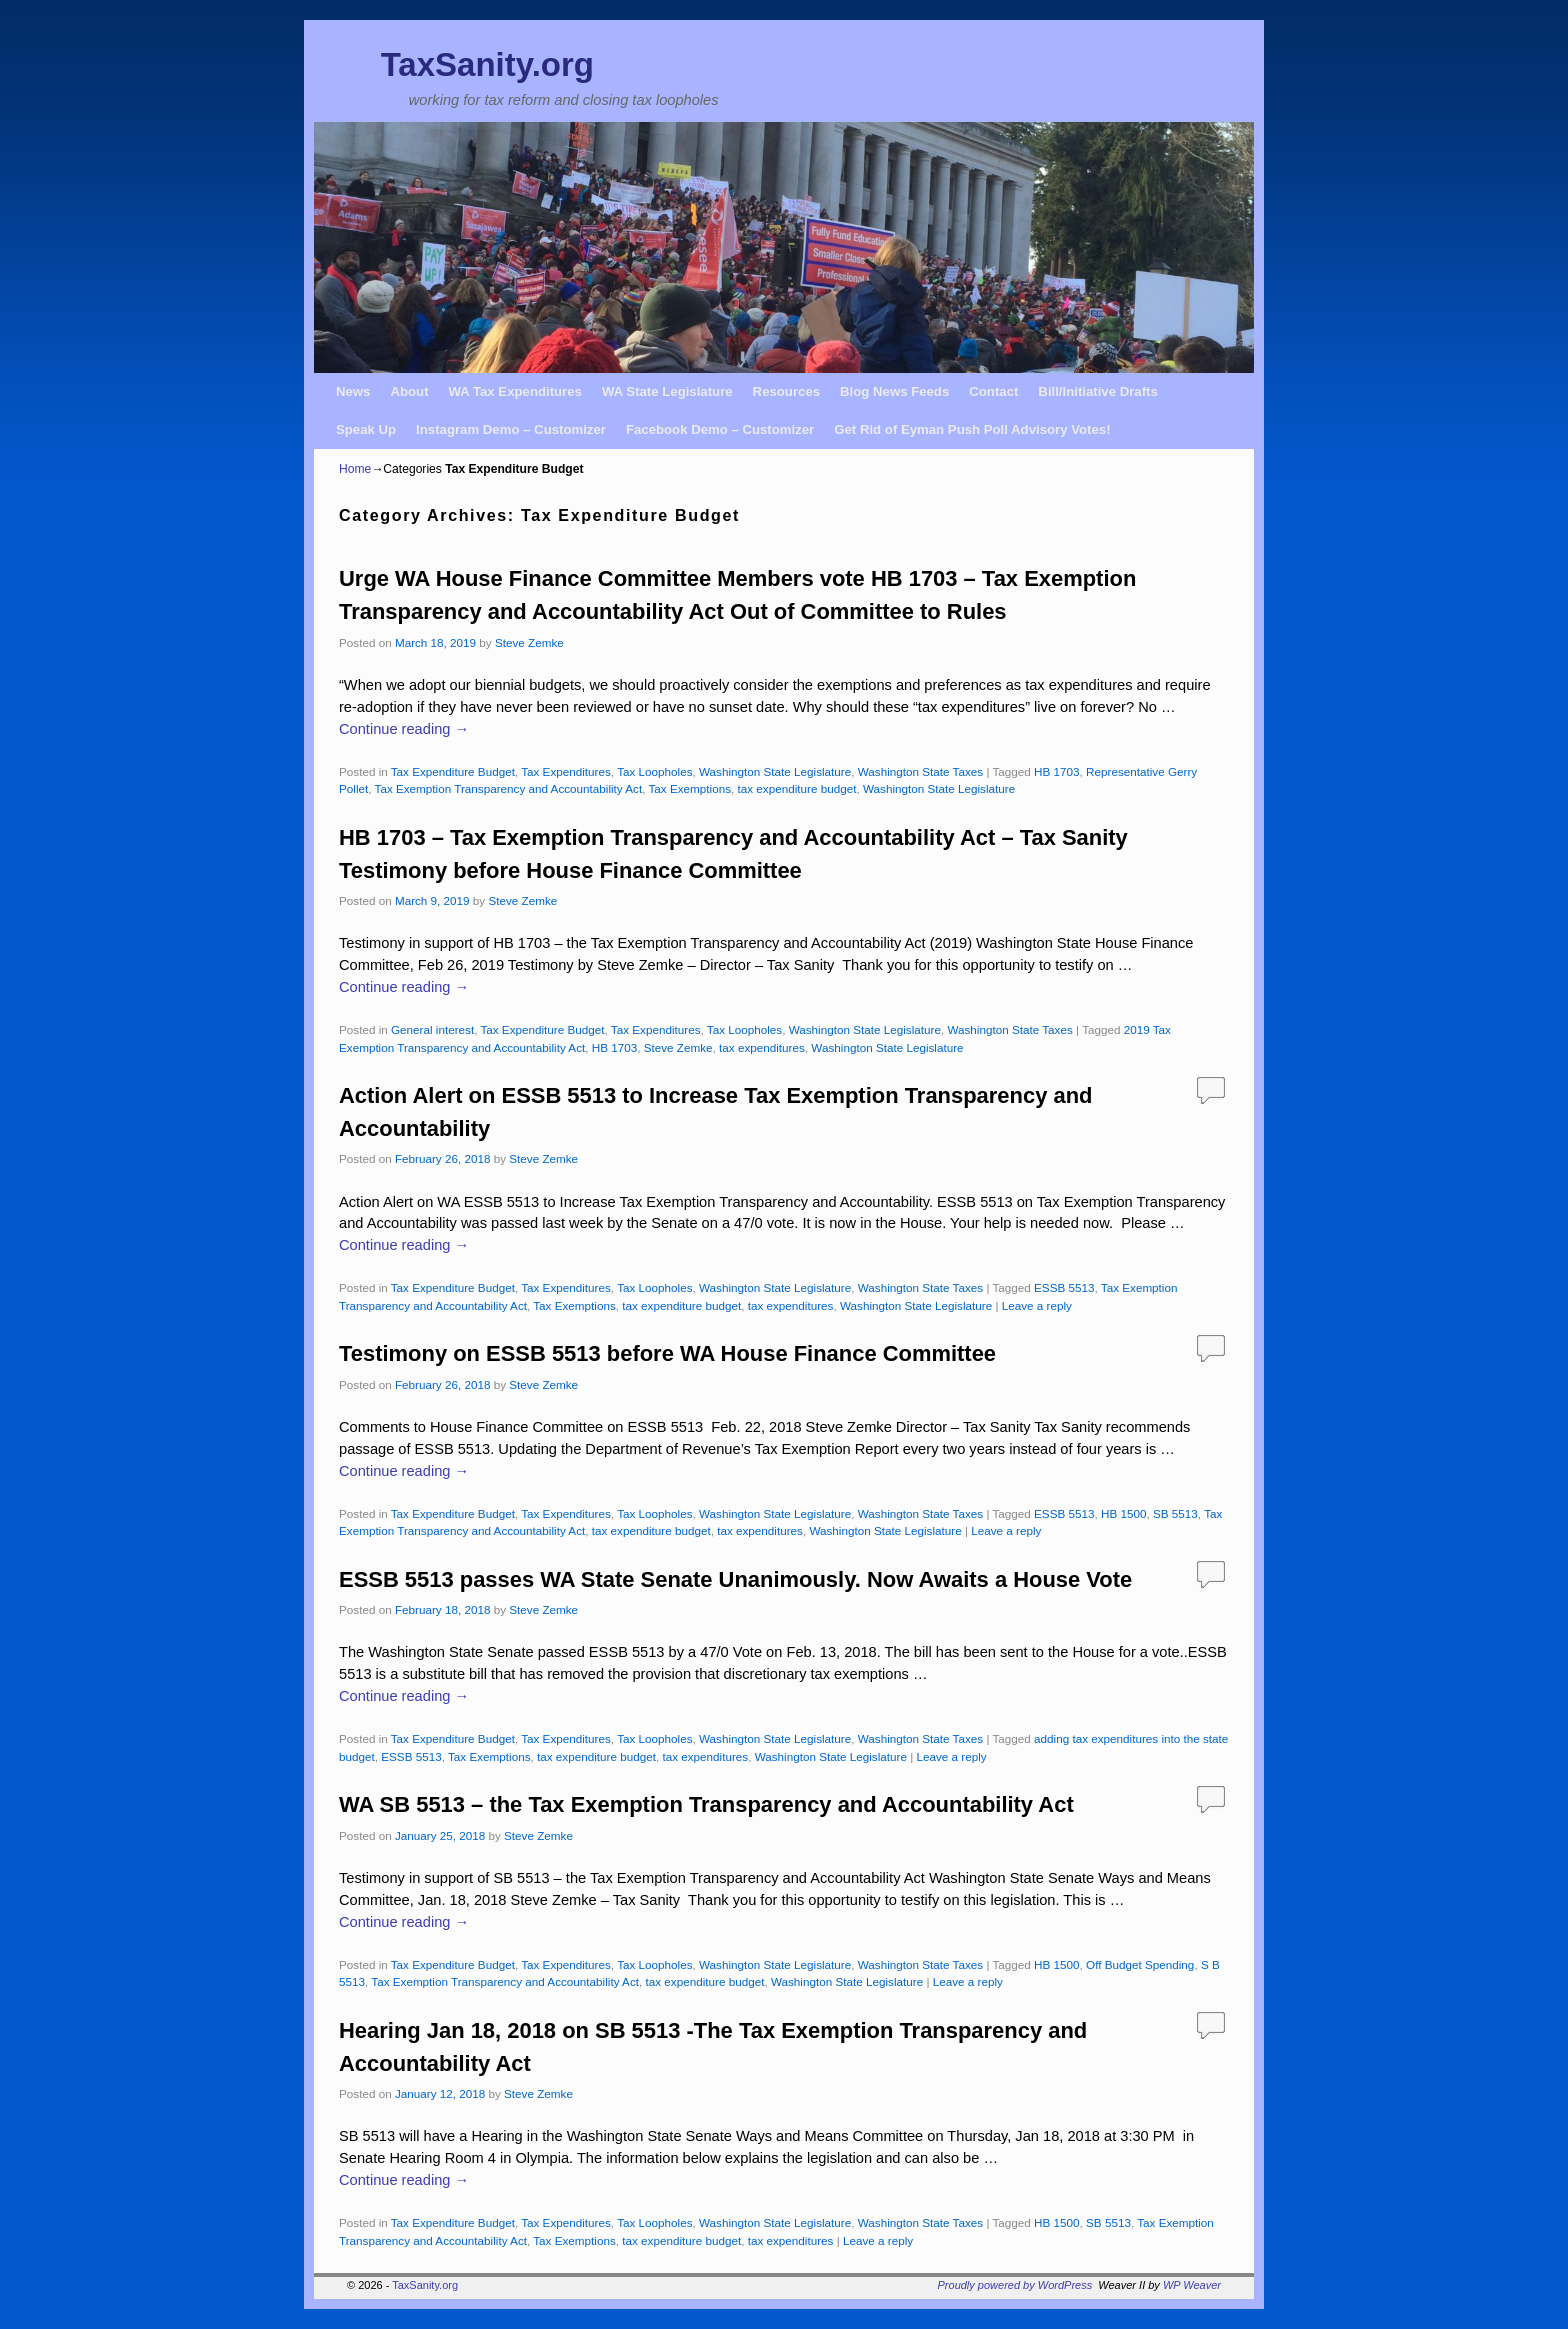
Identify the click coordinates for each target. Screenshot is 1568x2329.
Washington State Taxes (920, 771)
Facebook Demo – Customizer (720, 429)
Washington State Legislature (775, 771)
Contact (993, 391)
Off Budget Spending (1140, 1964)
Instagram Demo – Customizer (511, 429)
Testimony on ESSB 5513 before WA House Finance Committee (667, 1353)
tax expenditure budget (797, 788)
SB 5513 (1175, 1513)
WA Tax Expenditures (515, 391)
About (409, 391)
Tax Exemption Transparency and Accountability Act (509, 788)
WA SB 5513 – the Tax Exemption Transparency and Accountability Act (706, 1804)
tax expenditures (762, 1047)
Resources (786, 391)
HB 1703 (1056, 771)
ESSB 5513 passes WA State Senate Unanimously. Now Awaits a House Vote (735, 1579)
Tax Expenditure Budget (453, 771)
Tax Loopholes (654, 771)
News (353, 391)
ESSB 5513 (1064, 1287)
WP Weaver (1192, 2285)
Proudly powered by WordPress (1015, 2285)
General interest (432, 1029)
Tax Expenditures (566, 771)
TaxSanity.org (487, 64)
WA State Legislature (667, 391)
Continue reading (404, 729)
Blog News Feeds (894, 391)
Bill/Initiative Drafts (1097, 391)
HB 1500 (1123, 1513)
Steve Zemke (529, 642)
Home (355, 469)
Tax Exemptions (690, 788)
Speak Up (366, 429)
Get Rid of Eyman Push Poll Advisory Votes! (972, 429)
